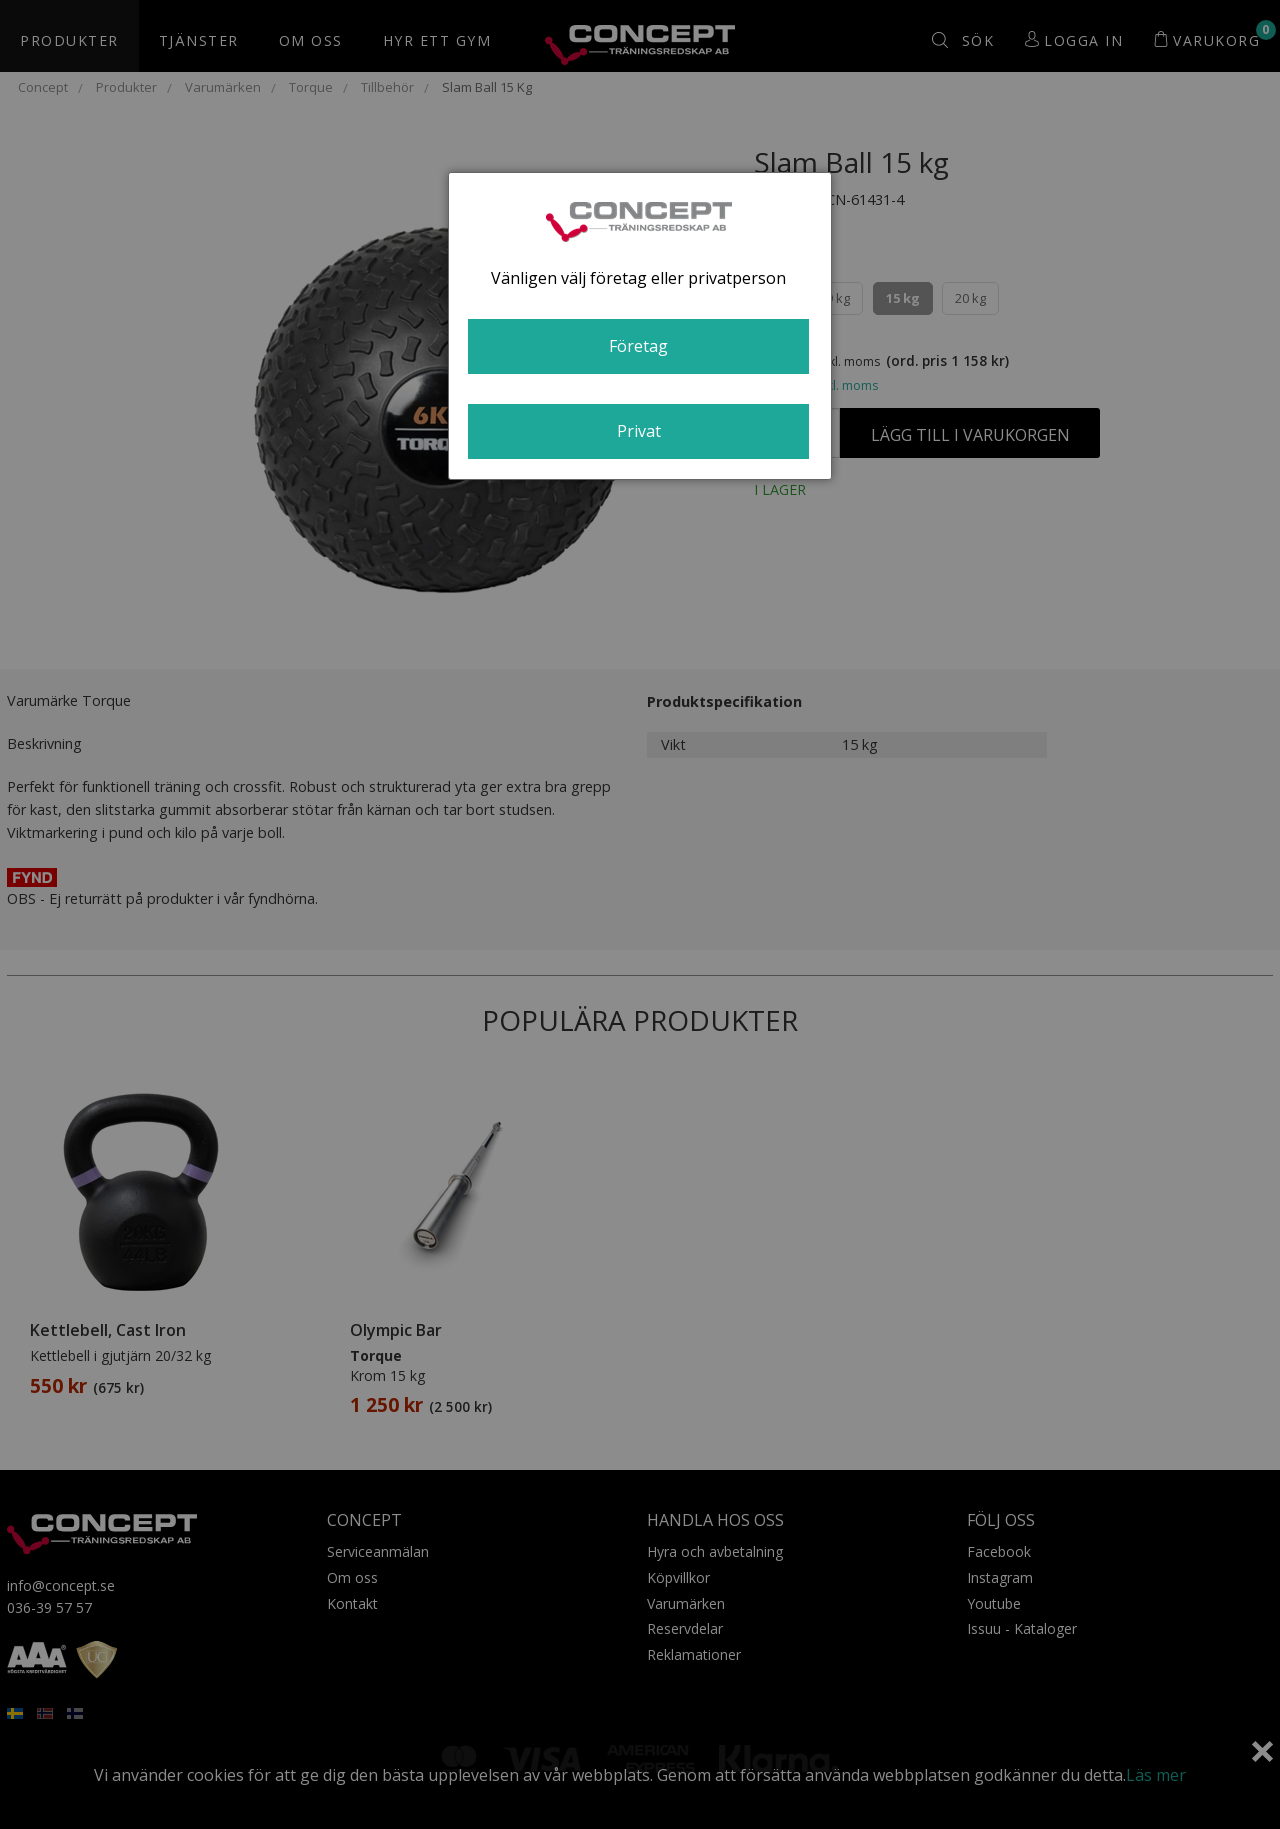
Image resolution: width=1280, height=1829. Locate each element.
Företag (638, 346)
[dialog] (640, 326)
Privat (639, 431)
